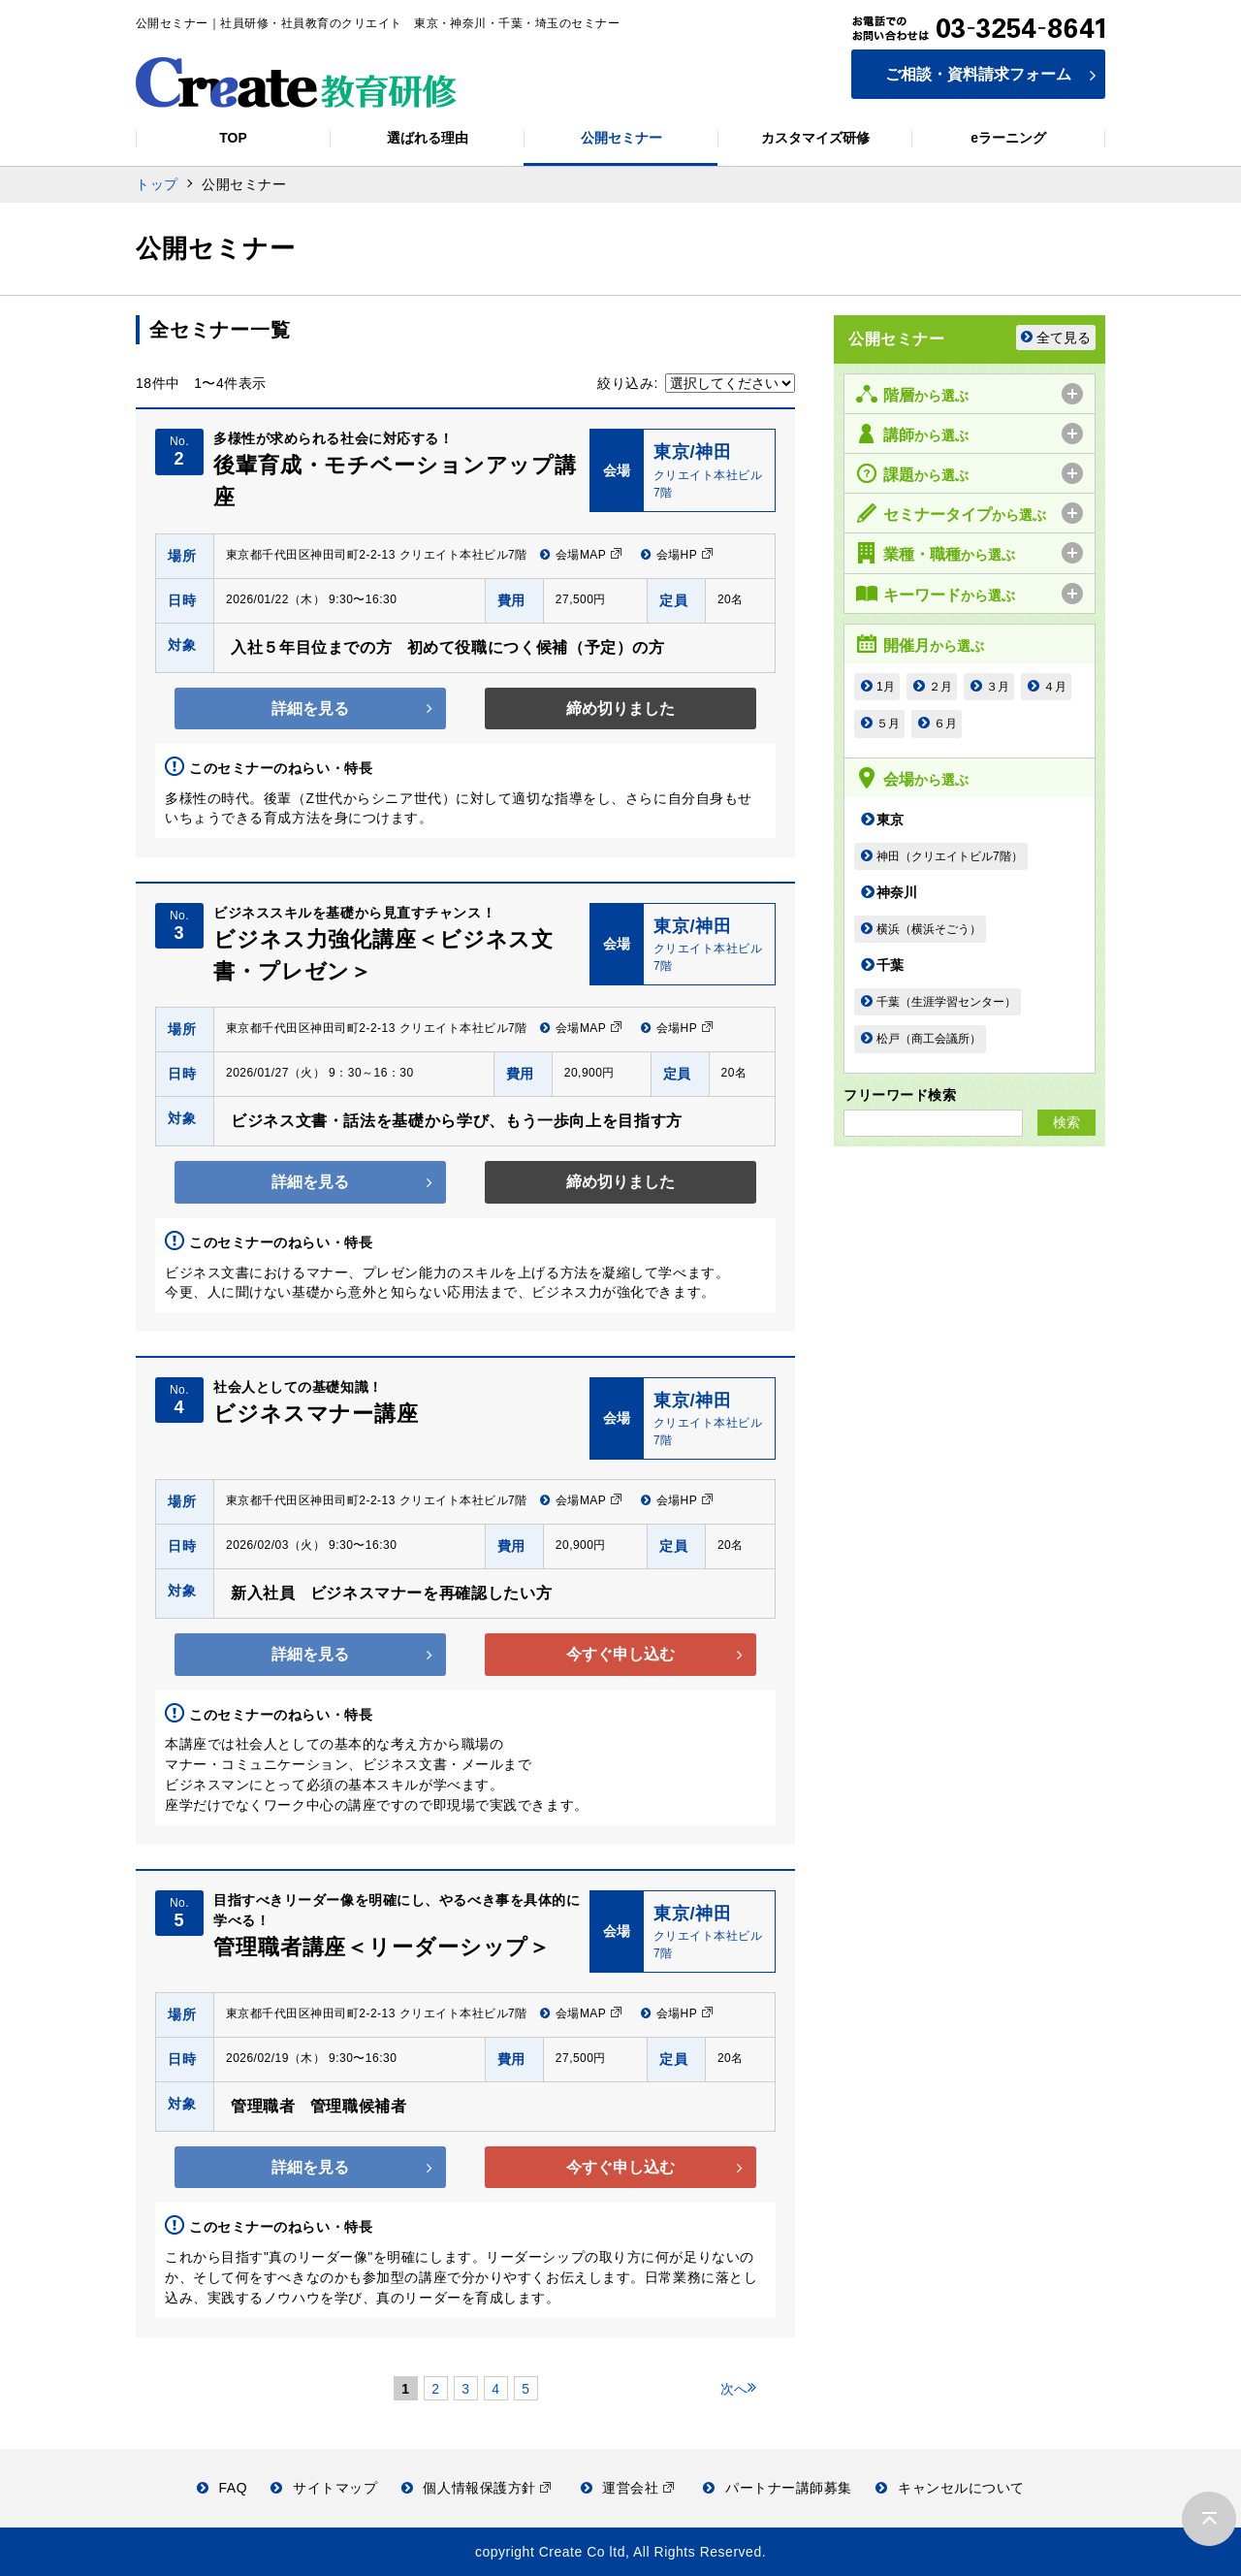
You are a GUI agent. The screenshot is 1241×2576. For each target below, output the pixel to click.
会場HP (677, 555)
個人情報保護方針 (476, 2488)
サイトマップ (323, 2488)
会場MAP (581, 555)
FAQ (222, 2488)
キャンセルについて (950, 2488)
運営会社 (628, 2488)
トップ (157, 184)
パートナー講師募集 (777, 2488)
